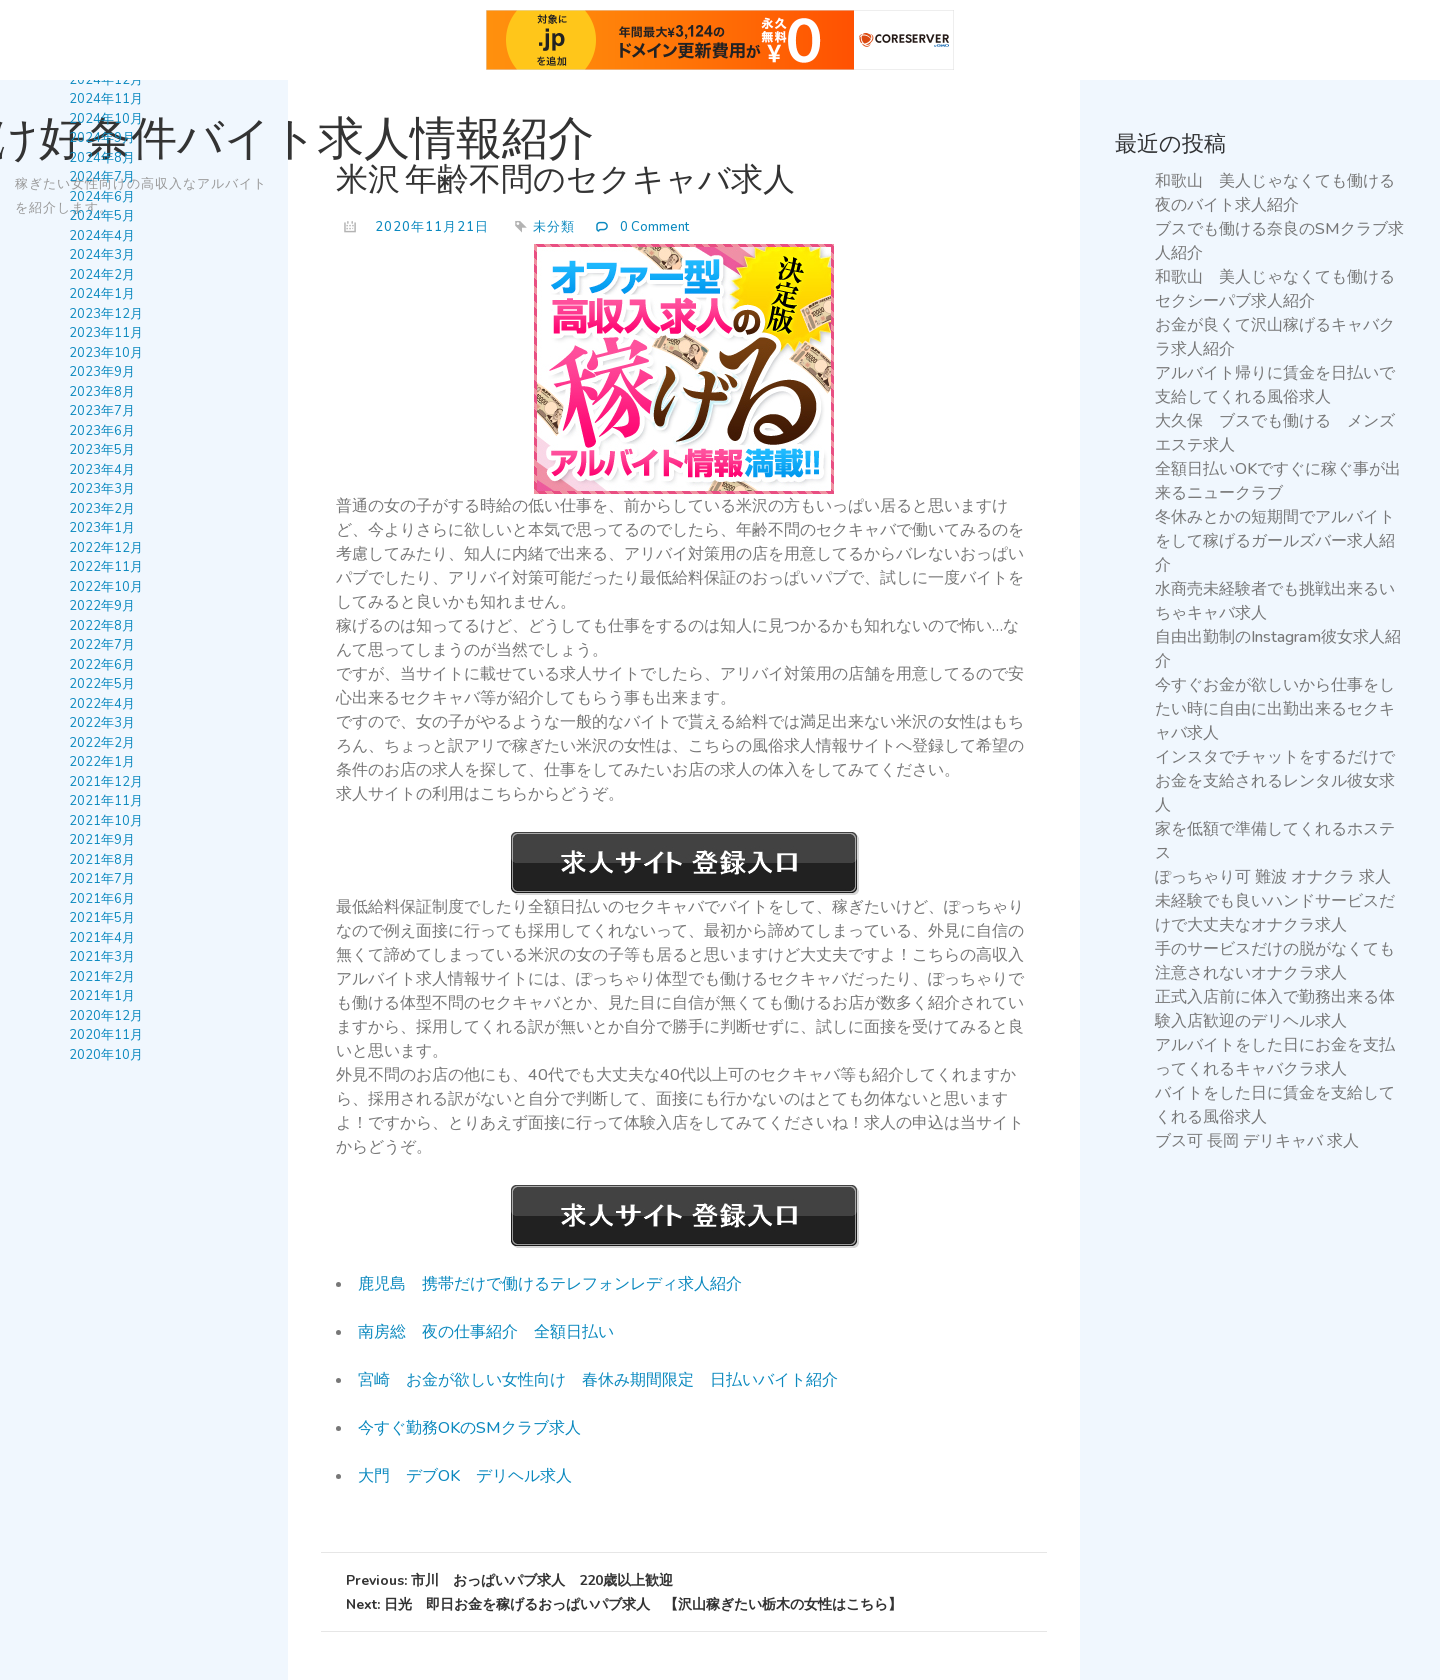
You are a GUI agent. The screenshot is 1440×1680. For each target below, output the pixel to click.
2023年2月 (102, 509)
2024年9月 (102, 138)
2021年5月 (102, 918)
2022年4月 (102, 704)
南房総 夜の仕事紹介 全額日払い (486, 1332)
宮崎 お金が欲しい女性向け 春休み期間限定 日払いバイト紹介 (598, 1380)
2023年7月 (102, 411)
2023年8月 (102, 392)
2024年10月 (106, 119)
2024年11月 (106, 99)
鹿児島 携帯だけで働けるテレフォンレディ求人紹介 (550, 1284)
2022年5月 (102, 684)
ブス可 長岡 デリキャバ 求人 (1257, 1141)
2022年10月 (106, 587)
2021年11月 (106, 801)
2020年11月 (106, 1035)
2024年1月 (102, 294)
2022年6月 (102, 665)
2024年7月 (102, 177)
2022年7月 (102, 645)
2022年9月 (102, 606)
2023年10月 (106, 353)
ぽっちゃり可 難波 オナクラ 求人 (1273, 877)
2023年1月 (102, 528)
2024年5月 (102, 216)
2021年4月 (102, 938)
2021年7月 (102, 879)
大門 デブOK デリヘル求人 (465, 1476)
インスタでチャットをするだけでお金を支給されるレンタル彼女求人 (1275, 781)
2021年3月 (102, 957)
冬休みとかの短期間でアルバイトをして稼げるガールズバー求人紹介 (1275, 541)
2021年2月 (102, 977)
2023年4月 (102, 470)
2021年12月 (106, 782)
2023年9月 (102, 372)
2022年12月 (106, 548)
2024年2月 (102, 275)
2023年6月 (102, 431)
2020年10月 (106, 1055)
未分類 (554, 227)
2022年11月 (106, 567)
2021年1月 (102, 996)
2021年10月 (106, 821)
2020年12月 (106, 1016)
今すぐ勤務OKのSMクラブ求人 (469, 1428)
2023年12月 (106, 314)
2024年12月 (106, 80)
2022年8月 (102, 626)
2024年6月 (102, 197)
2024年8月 (102, 158)
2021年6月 (102, 899)
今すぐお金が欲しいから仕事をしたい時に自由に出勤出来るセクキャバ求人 (1275, 709)
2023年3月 (102, 489)
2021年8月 (102, 860)
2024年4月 (102, 236)
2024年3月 (102, 255)
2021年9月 (102, 840)
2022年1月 (102, 762)
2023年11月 (106, 333)
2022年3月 (102, 723)
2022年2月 (102, 743)
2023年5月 (102, 450)
